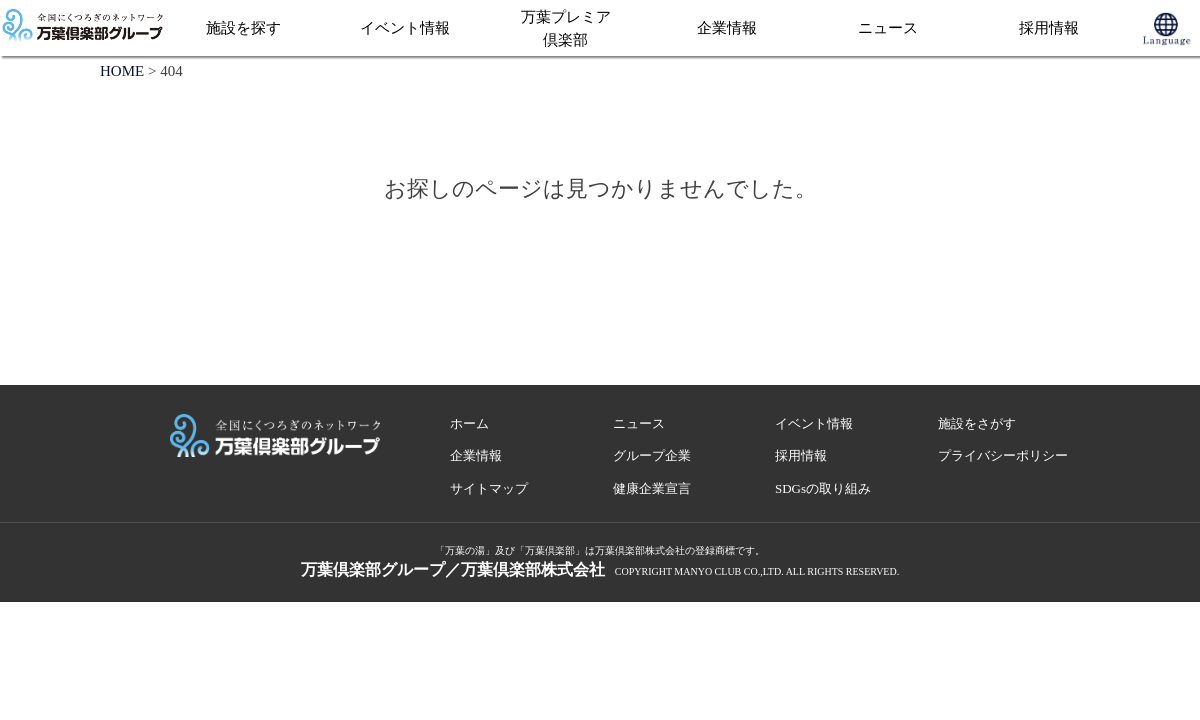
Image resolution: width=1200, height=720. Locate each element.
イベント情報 (405, 28)
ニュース (888, 28)
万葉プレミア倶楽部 (566, 28)
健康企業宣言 (652, 488)
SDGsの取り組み (823, 488)
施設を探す (243, 28)
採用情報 (1049, 28)
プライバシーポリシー (1003, 455)
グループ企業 (652, 455)
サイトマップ (489, 488)
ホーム (469, 423)
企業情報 (727, 28)
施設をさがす (977, 423)
